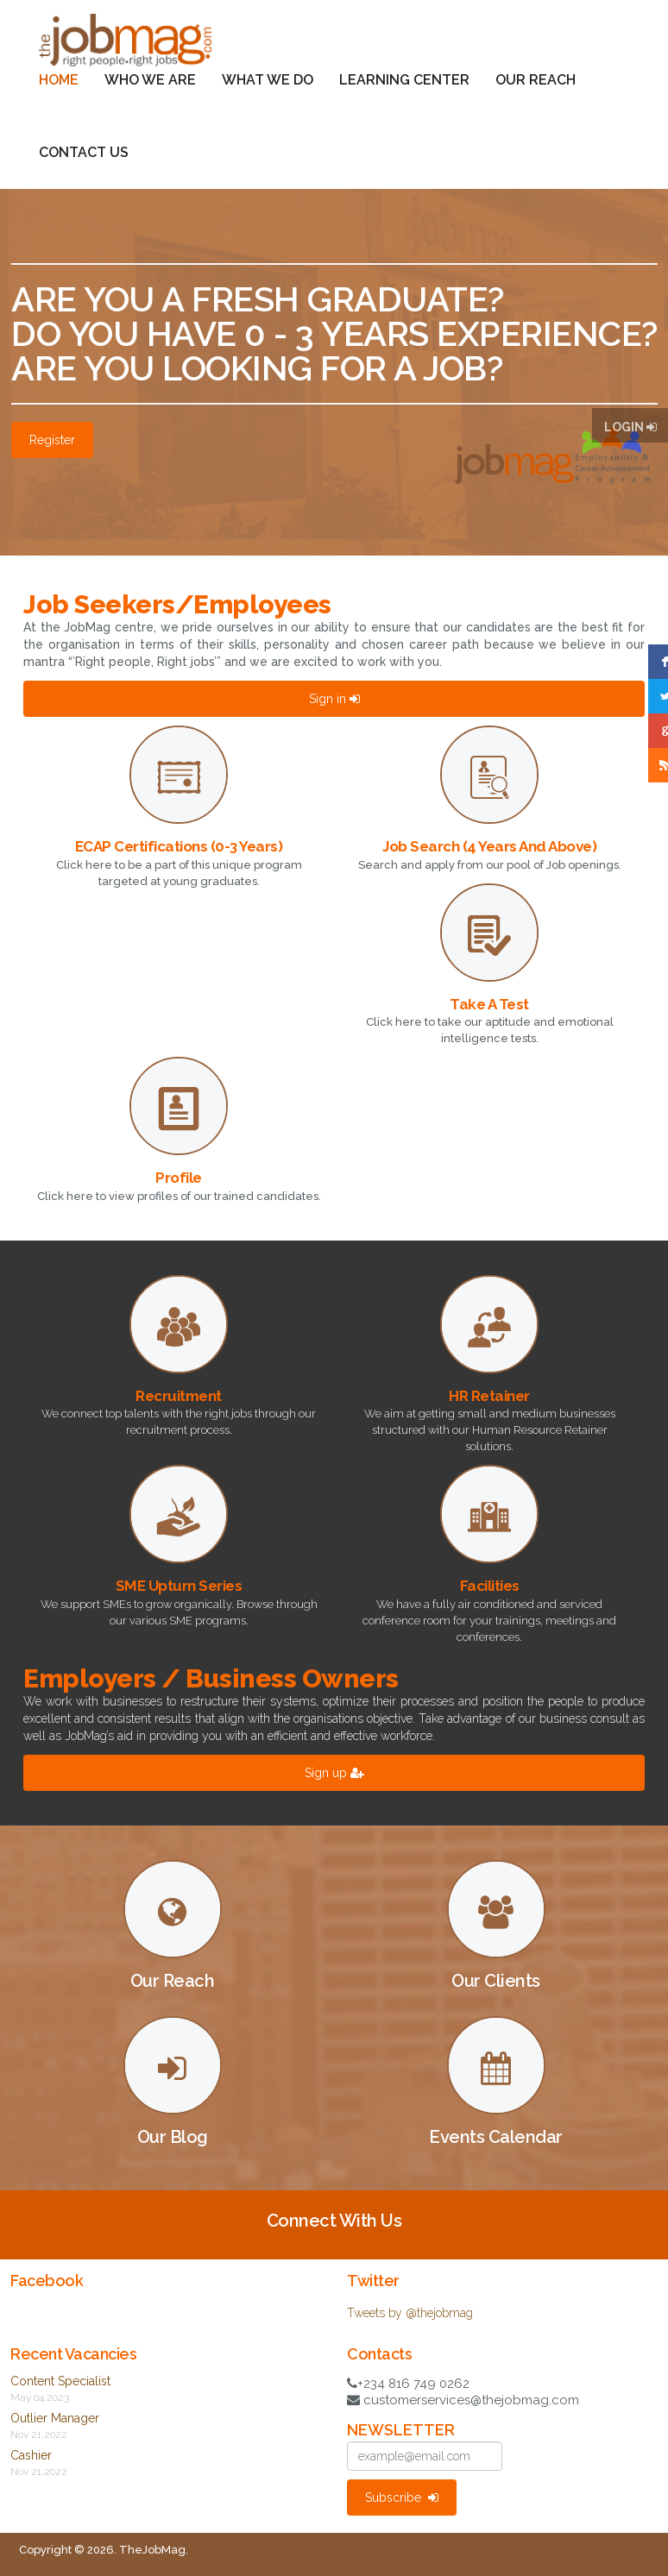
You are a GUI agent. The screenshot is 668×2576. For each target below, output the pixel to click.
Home (59, 80)
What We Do (267, 80)
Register (52, 440)
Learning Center (404, 80)
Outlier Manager (54, 2418)
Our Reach (535, 80)
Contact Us (84, 152)
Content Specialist (60, 2381)
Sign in (334, 699)
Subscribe (401, 2497)
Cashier (31, 2455)
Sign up (334, 1773)
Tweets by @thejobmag (410, 2313)
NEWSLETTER (401, 2430)
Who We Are (150, 80)
